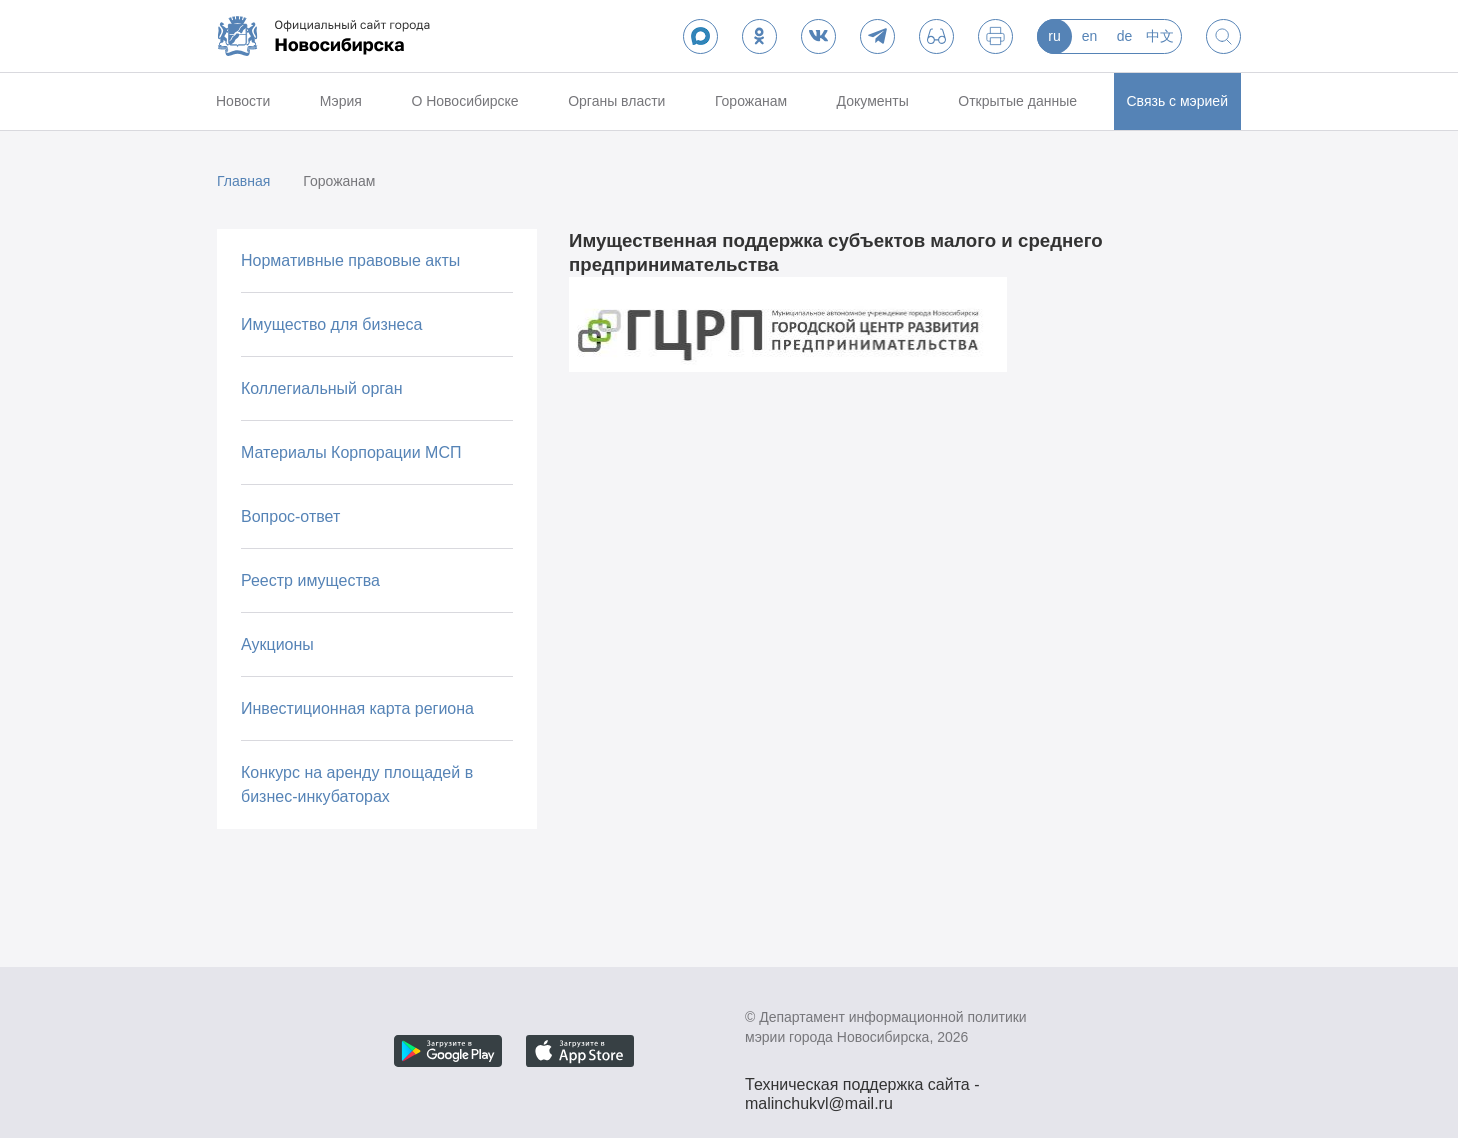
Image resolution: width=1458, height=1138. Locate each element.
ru (1054, 36)
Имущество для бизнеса (331, 324)
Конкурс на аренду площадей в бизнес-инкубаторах (357, 784)
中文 (1160, 36)
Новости (243, 101)
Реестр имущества (310, 580)
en (1090, 36)
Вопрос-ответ (290, 516)
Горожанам (751, 101)
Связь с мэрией (1177, 101)
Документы (873, 101)
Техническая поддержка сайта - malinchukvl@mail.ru (862, 1087)
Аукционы (277, 644)
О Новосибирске (464, 101)
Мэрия (341, 101)
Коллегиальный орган (322, 388)
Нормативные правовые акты (350, 260)
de (1125, 36)
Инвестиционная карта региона (357, 708)
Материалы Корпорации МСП (351, 452)
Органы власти (616, 101)
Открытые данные (1017, 101)
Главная (243, 181)
